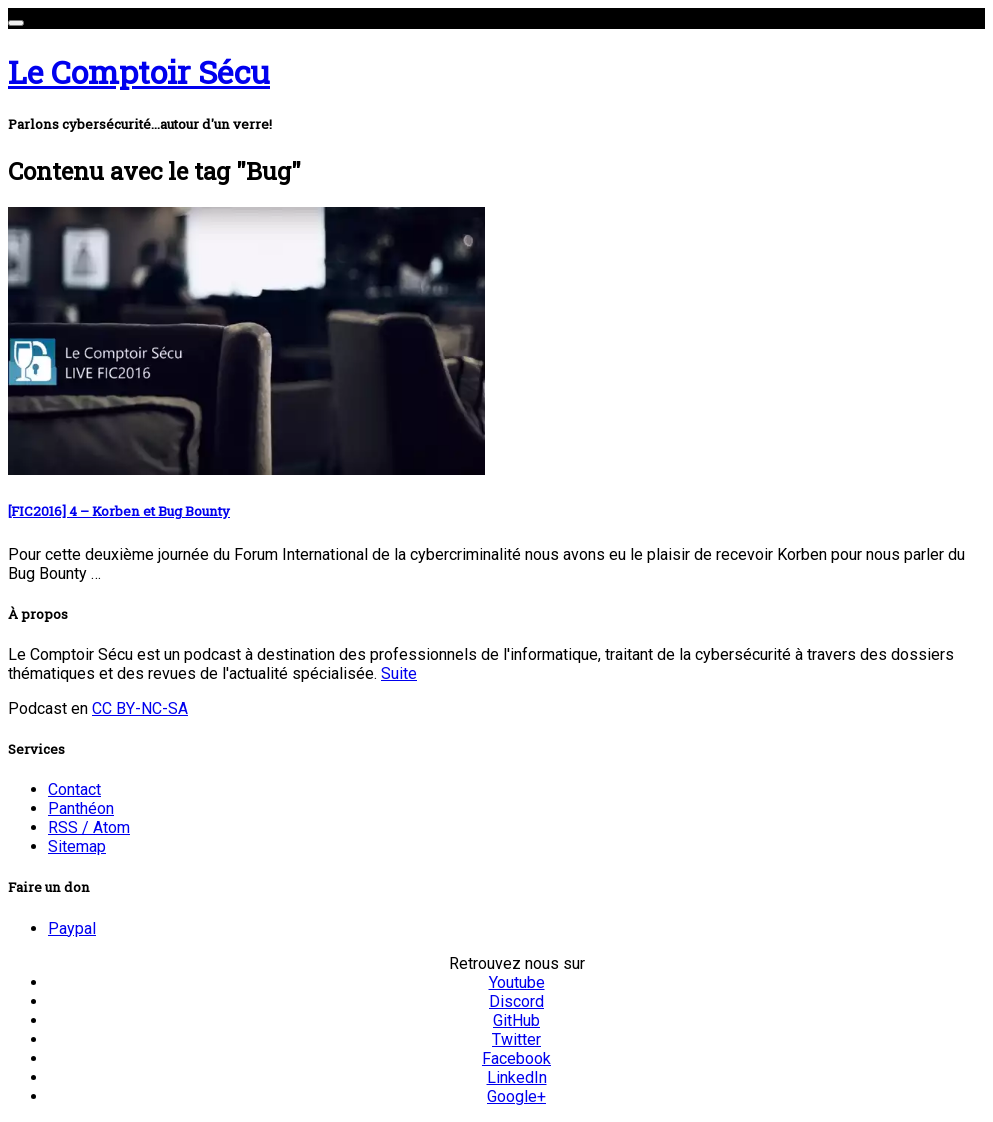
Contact (74, 789)
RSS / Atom (89, 827)
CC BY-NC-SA (140, 708)
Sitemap (77, 846)
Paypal (72, 928)
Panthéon (81, 808)
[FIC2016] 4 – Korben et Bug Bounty (119, 511)
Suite (399, 673)
